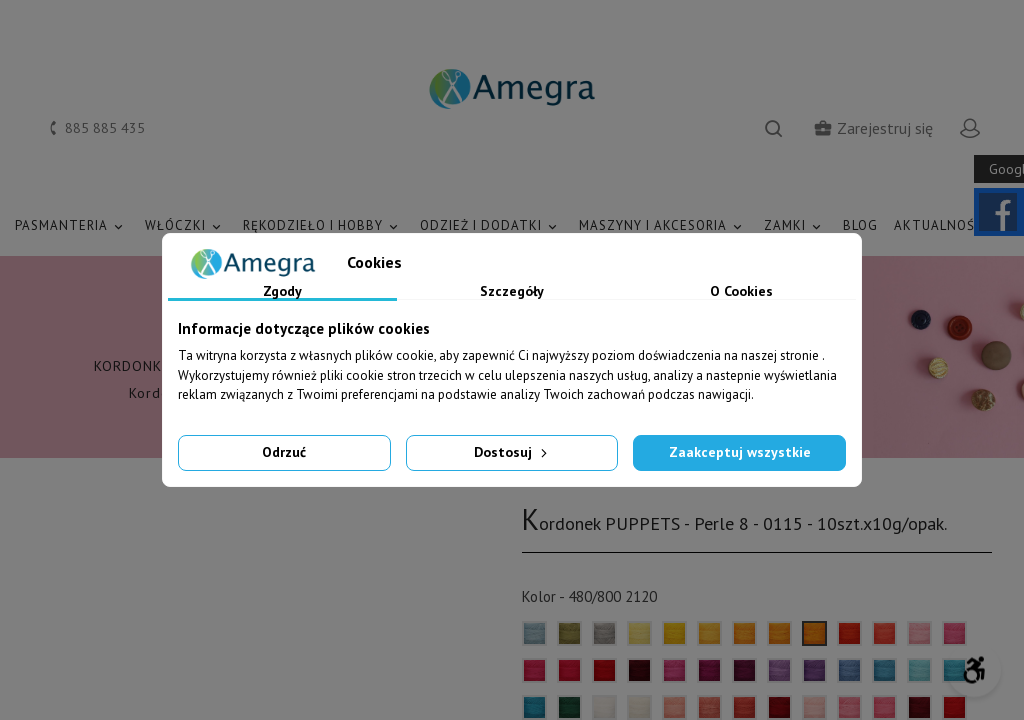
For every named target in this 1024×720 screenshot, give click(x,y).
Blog (860, 225)
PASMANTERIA (72, 226)
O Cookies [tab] (741, 292)
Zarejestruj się (873, 128)
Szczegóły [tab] (512, 292)
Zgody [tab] (282, 292)
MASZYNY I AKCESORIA (663, 226)
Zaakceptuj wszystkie (740, 452)
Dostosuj (512, 452)
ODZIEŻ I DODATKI (491, 226)
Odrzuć (284, 452)
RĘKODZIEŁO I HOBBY (323, 226)
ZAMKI (795, 226)
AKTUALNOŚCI (951, 226)
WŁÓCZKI (186, 226)
